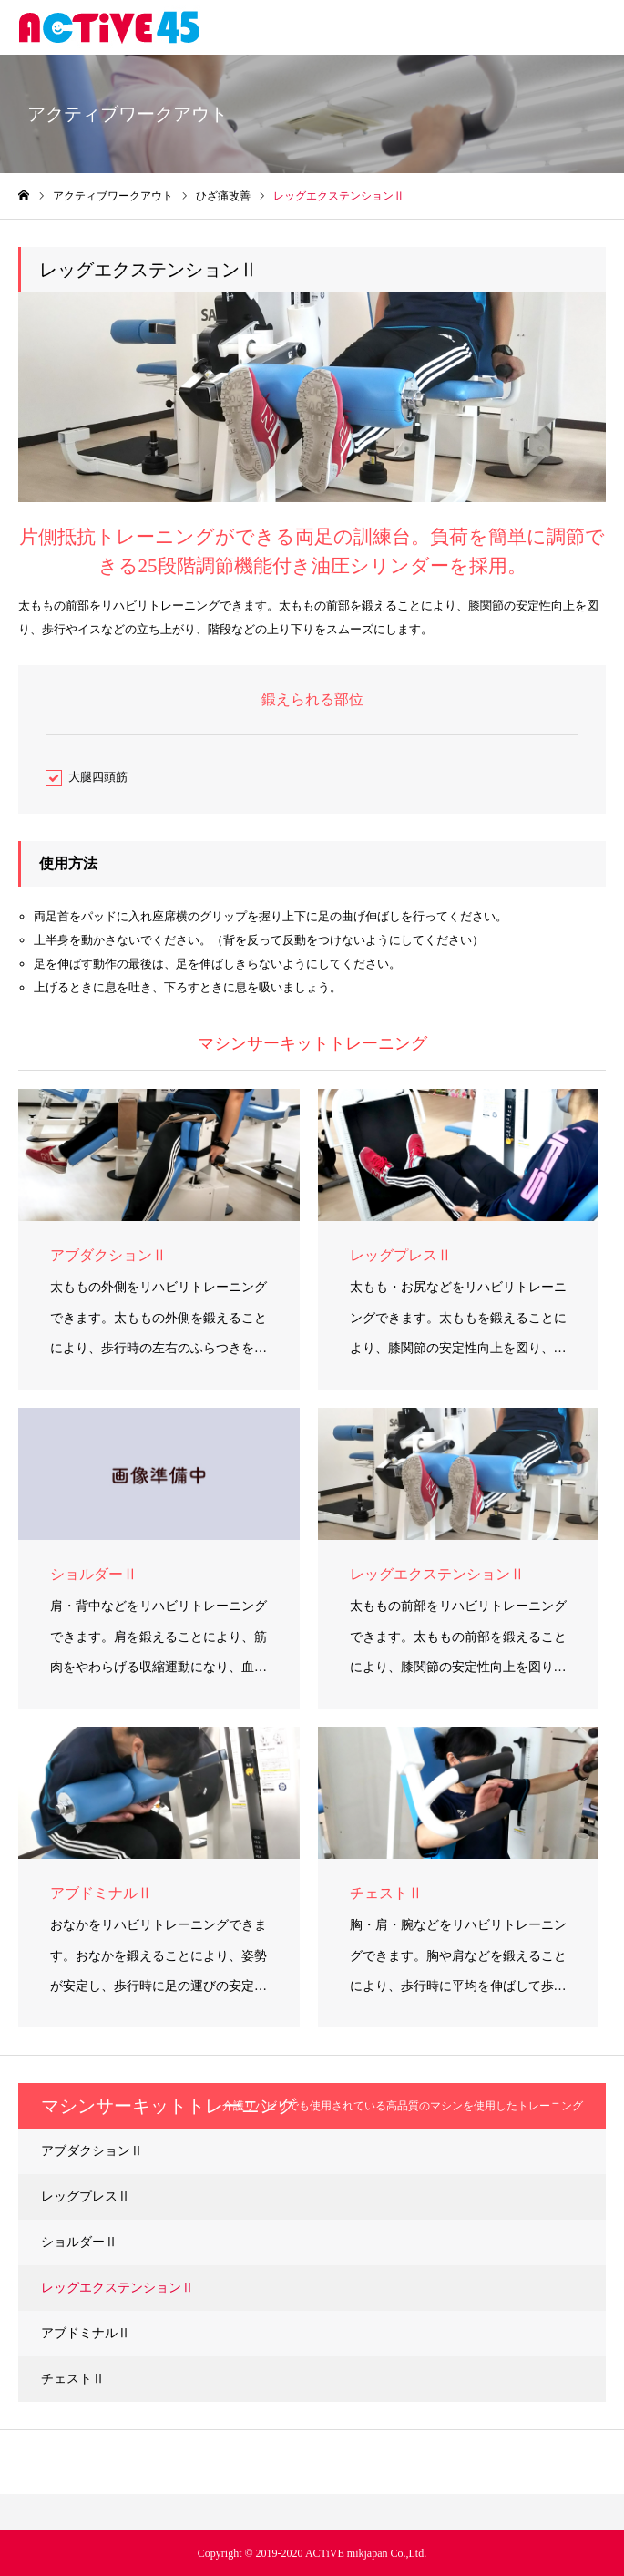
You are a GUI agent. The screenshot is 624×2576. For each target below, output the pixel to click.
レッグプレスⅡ (85, 2196)
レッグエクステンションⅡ (117, 2287)
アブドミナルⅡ (85, 2333)
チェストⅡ (73, 2379)
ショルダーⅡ (79, 2242)
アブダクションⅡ (92, 2151)
